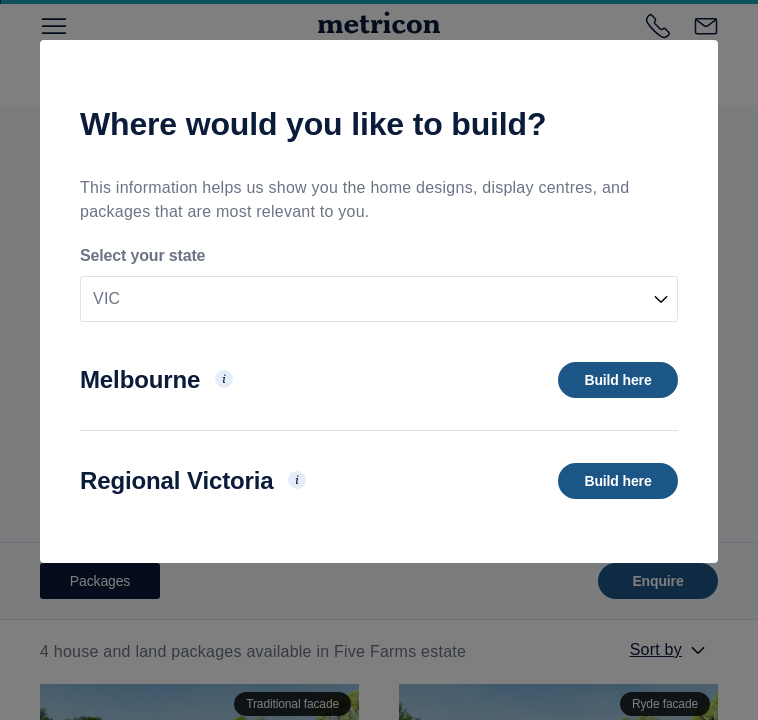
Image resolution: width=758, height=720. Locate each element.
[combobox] (379, 299)
